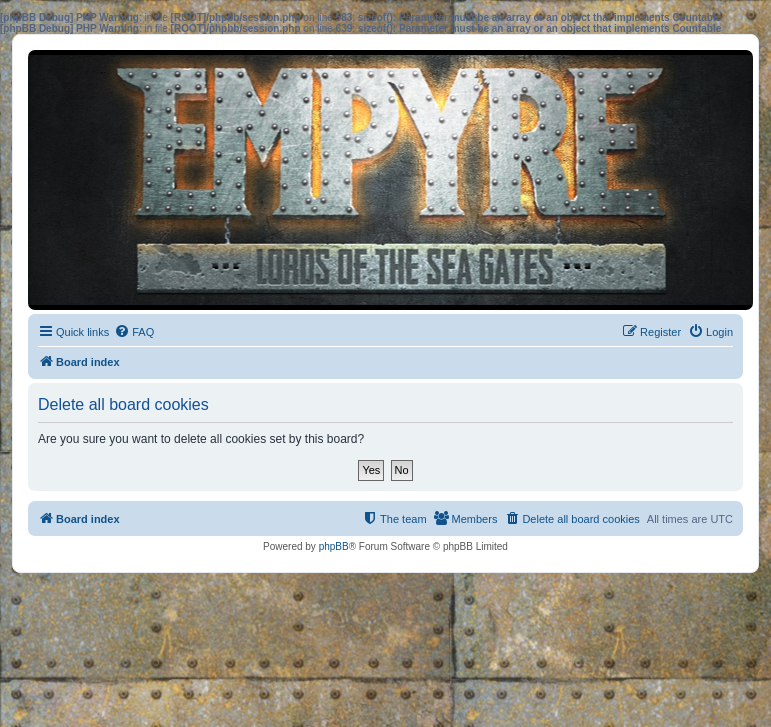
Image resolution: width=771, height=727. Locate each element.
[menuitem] (134, 332)
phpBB (334, 546)
